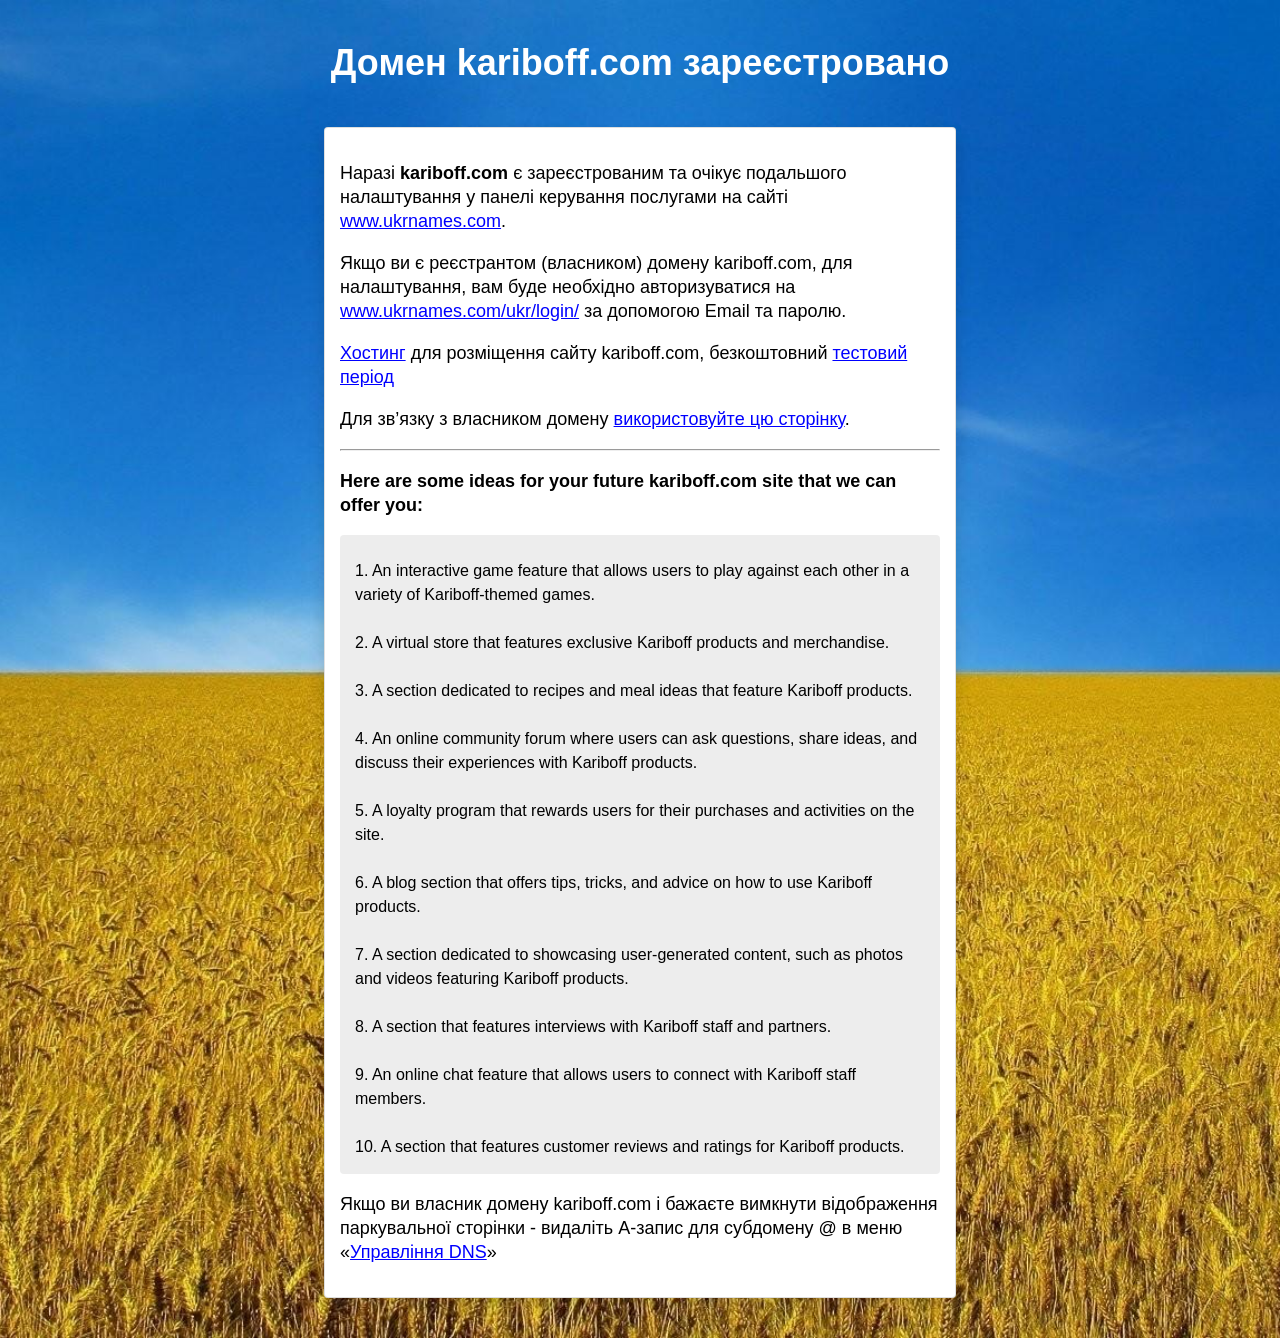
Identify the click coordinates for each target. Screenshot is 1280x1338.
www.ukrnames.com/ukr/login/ (459, 311)
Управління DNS (418, 1252)
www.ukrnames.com (420, 221)
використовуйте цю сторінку (729, 419)
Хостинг (373, 353)
